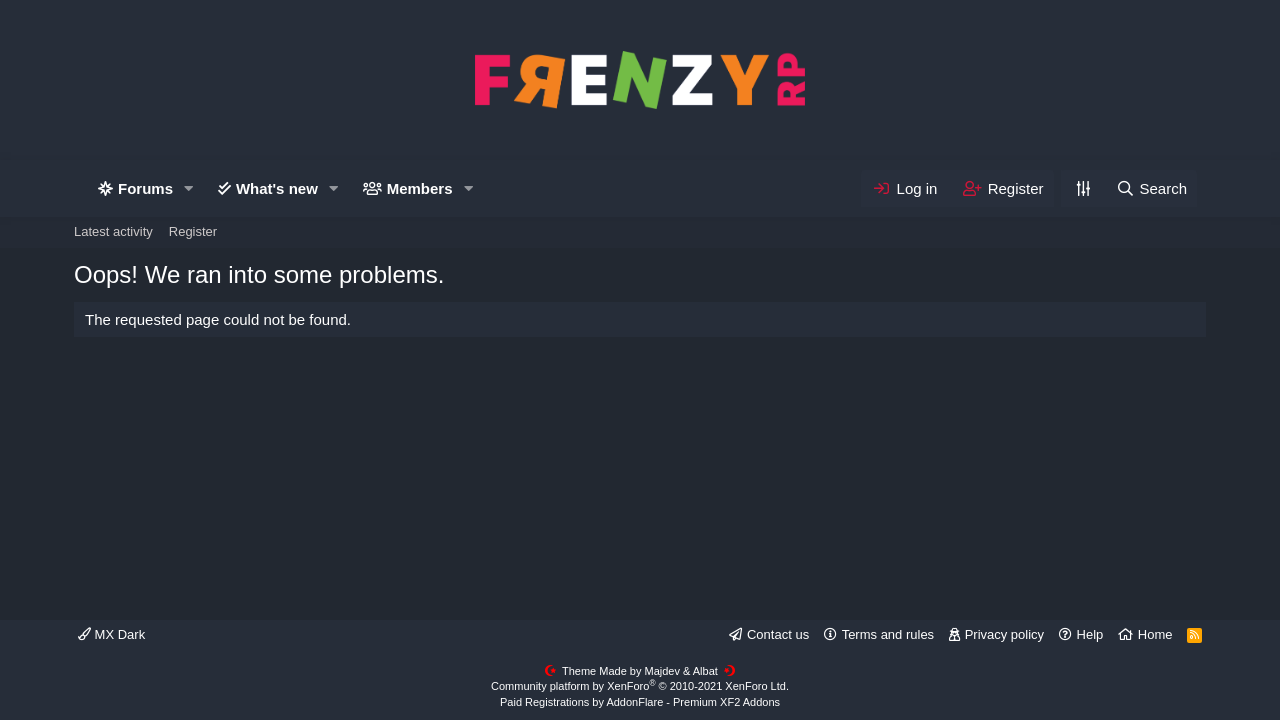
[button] (189, 188)
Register (193, 231)
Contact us (778, 634)
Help (1090, 634)
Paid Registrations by (640, 702)
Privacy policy (1004, 634)
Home (1155, 634)
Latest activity (113, 231)
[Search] (1151, 188)
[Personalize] (1083, 188)
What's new (277, 188)
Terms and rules (888, 634)
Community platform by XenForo (640, 686)
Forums (145, 188)
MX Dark (111, 634)
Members (420, 188)
